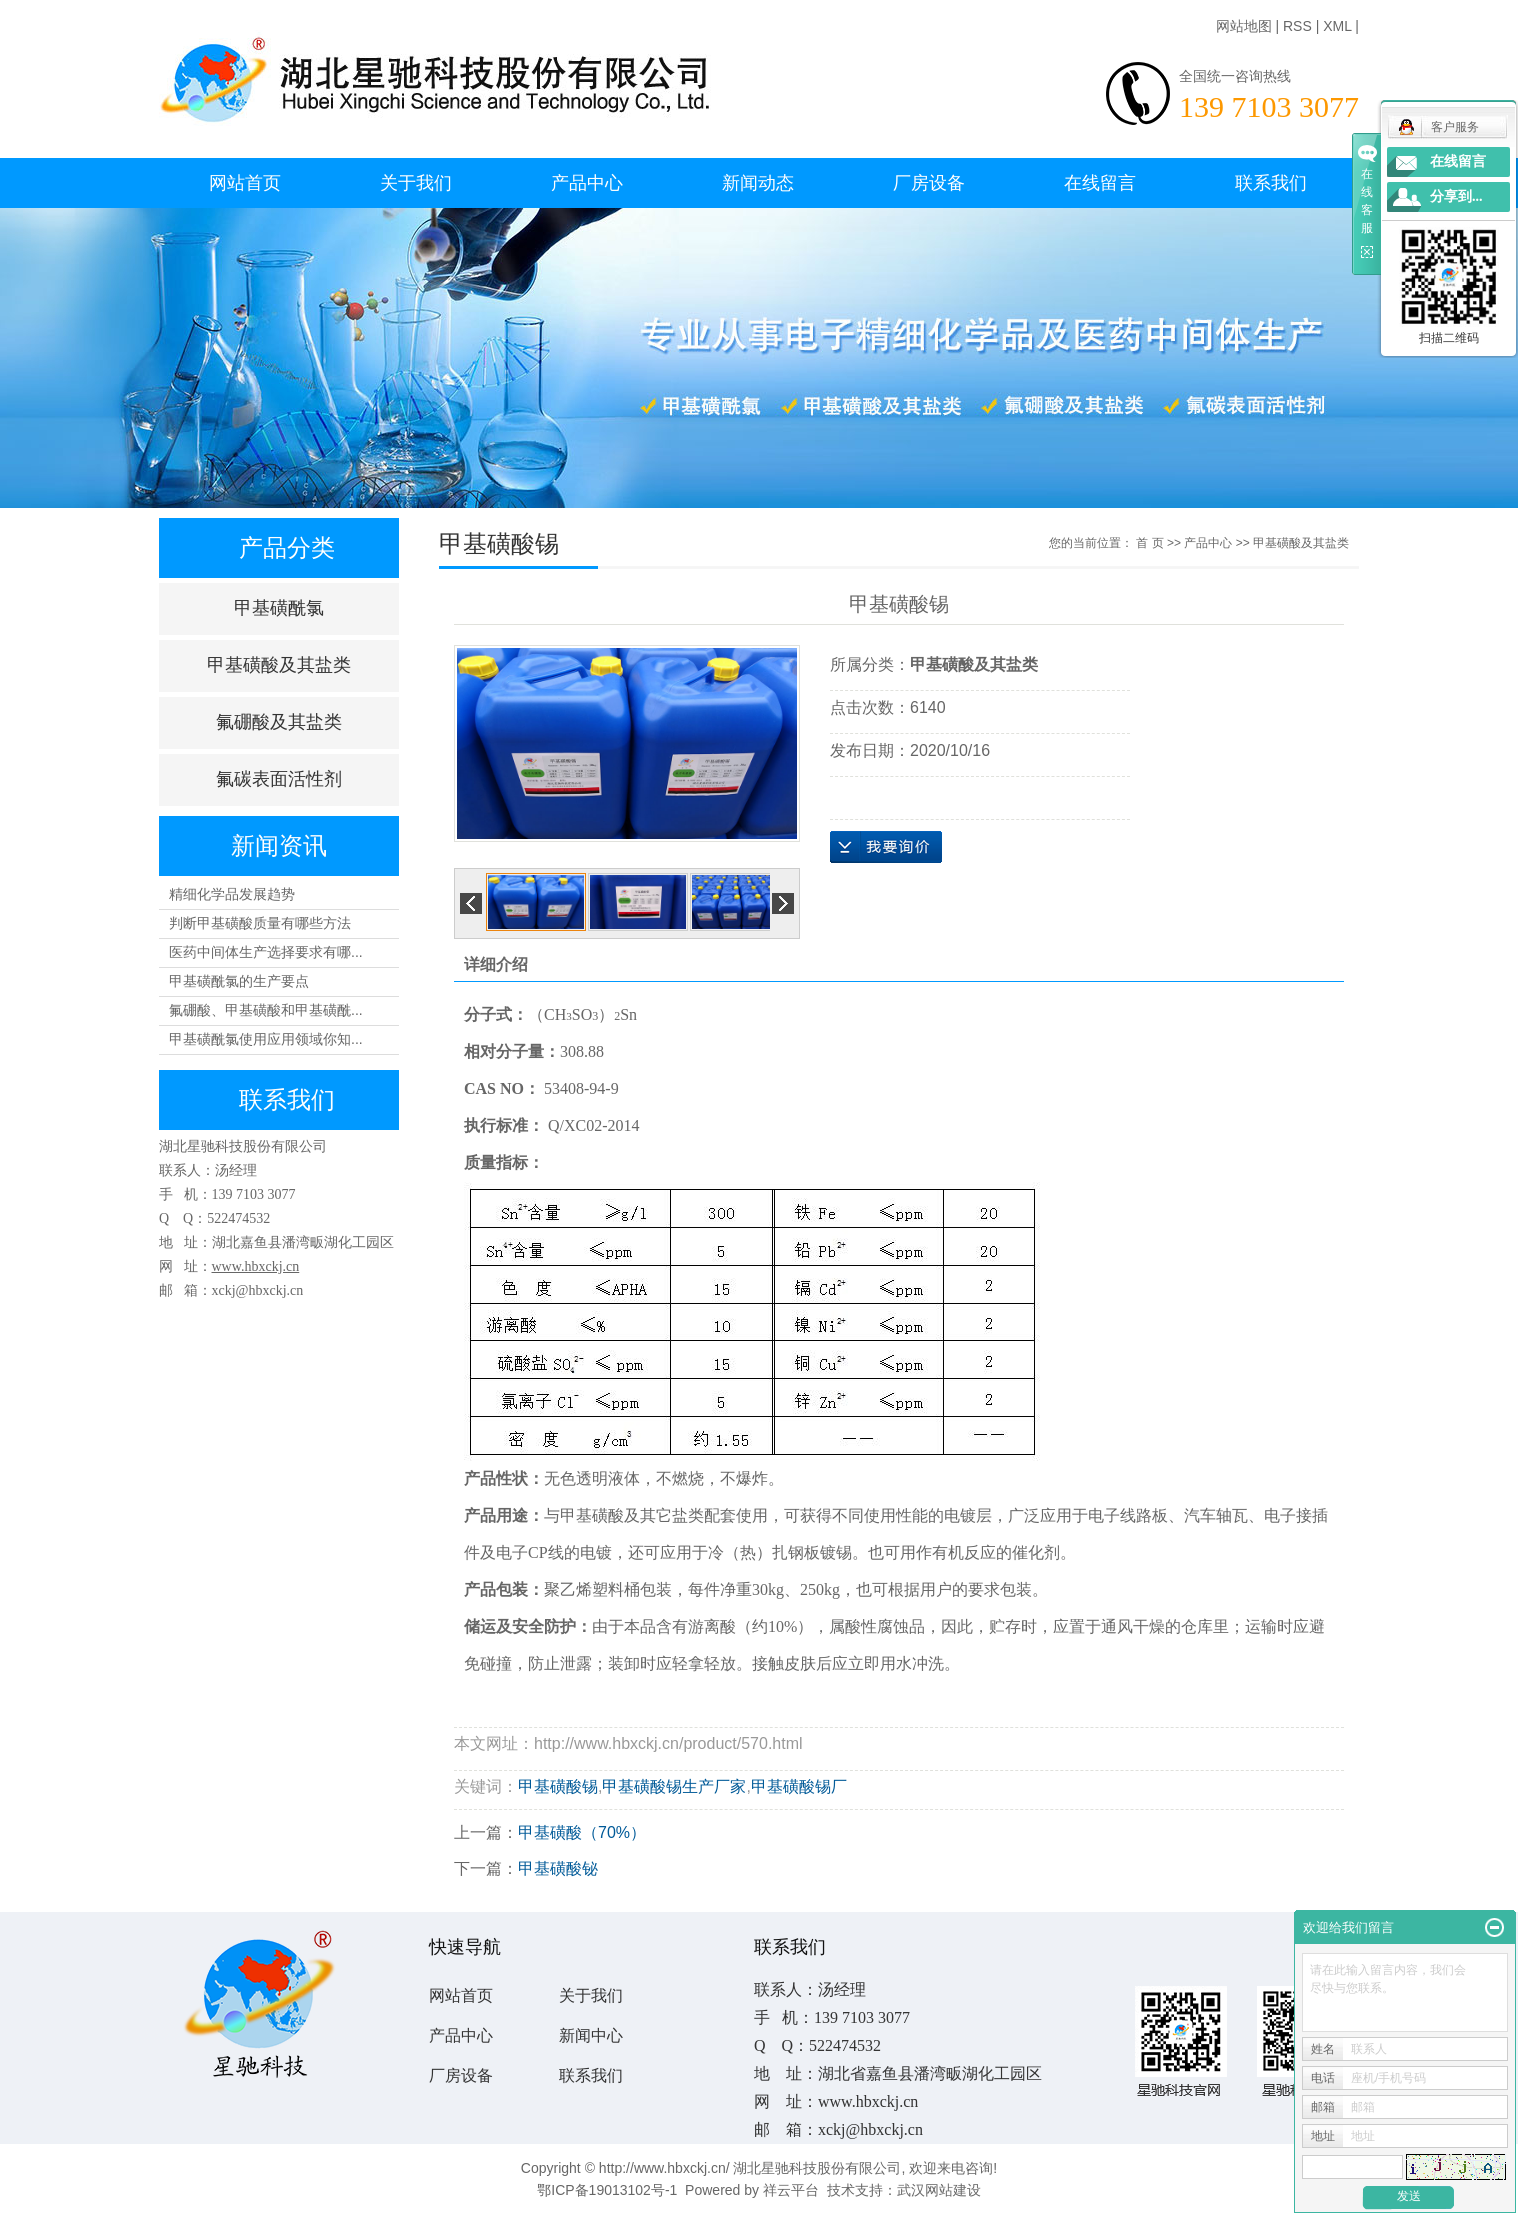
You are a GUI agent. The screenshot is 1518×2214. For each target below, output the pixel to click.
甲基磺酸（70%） (582, 1832)
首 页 (1149, 543)
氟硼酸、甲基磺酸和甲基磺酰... (266, 1010)
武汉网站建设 (939, 2190)
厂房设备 (929, 183)
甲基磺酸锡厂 (799, 1786)
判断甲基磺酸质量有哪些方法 (260, 923)
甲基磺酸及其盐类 (279, 665)
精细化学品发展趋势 (232, 894)
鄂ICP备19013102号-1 (607, 2190)
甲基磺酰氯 (279, 608)
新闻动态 (758, 183)
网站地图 (1244, 26)
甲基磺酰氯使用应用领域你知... (266, 1039)
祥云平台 (791, 2190)
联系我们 (1271, 183)
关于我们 (416, 183)
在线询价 (886, 847)
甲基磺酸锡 (558, 1786)
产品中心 (587, 183)
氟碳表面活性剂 (279, 779)
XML (1337, 26)
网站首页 (245, 183)
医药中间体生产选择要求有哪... (266, 952)
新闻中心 (591, 2035)
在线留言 (1100, 183)
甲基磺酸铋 (558, 1868)
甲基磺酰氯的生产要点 (239, 981)
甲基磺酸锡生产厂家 (674, 1786)
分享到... (1456, 196)
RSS (1297, 26)
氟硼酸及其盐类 (279, 722)
